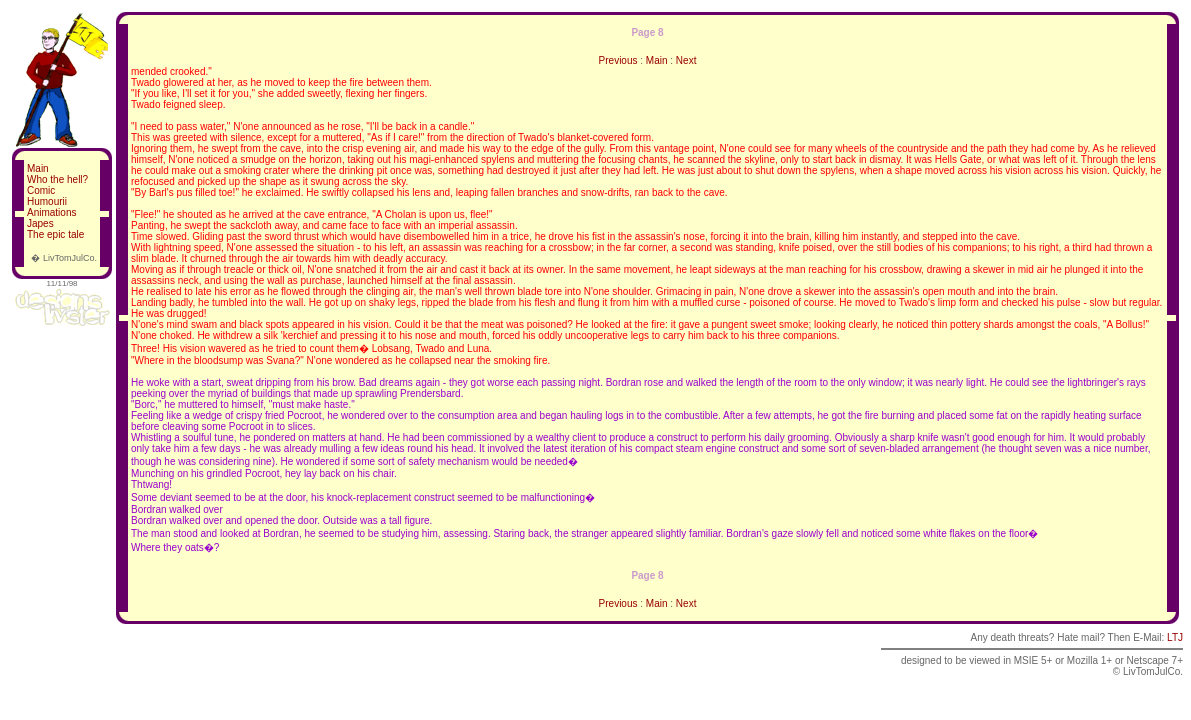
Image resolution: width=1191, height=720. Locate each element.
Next (686, 60)
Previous (618, 60)
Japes (40, 223)
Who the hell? (57, 179)
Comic (41, 190)
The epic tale (55, 234)
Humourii (47, 201)
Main (38, 168)
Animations (51, 212)
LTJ (1175, 637)
